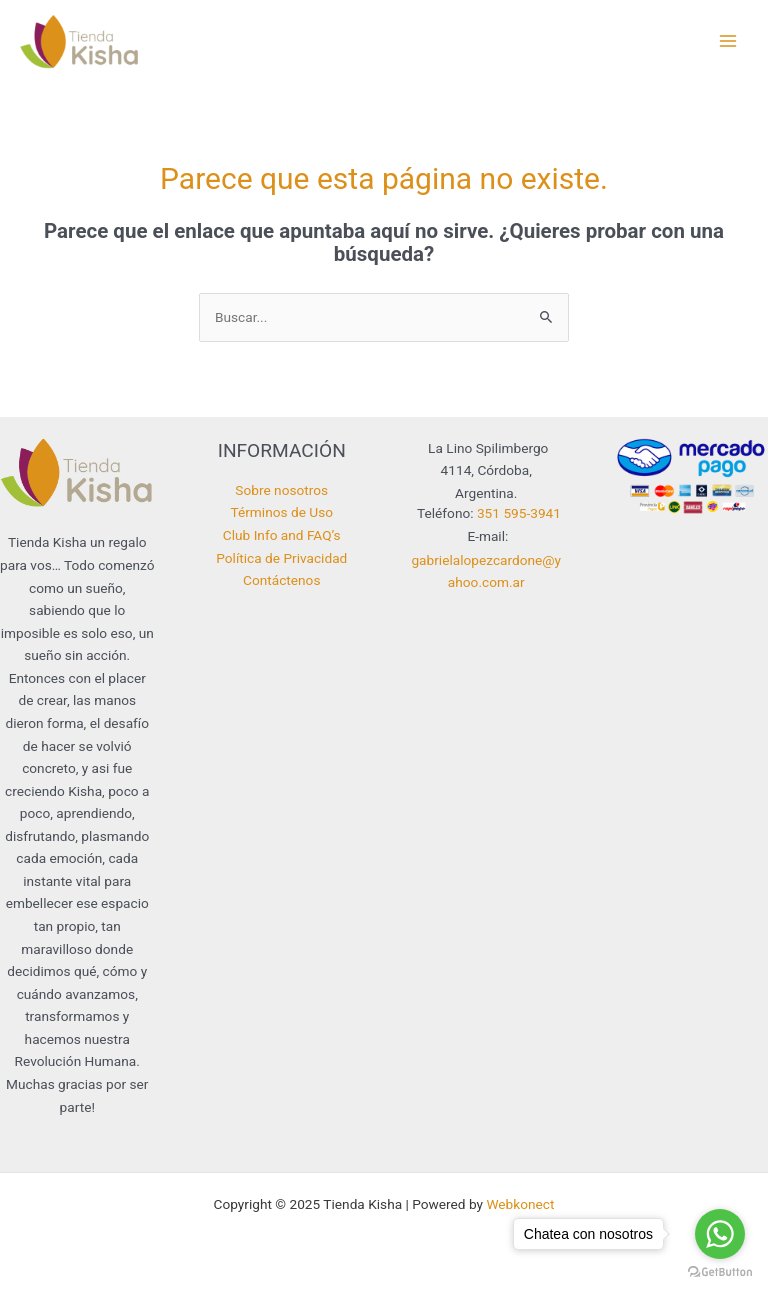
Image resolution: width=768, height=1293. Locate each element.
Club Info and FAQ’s (282, 535)
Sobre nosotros (281, 490)
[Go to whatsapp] (720, 1234)
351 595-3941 (519, 513)
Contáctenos (281, 580)
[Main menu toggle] (728, 41)
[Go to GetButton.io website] (720, 1272)
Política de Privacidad (281, 558)
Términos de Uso (281, 512)
